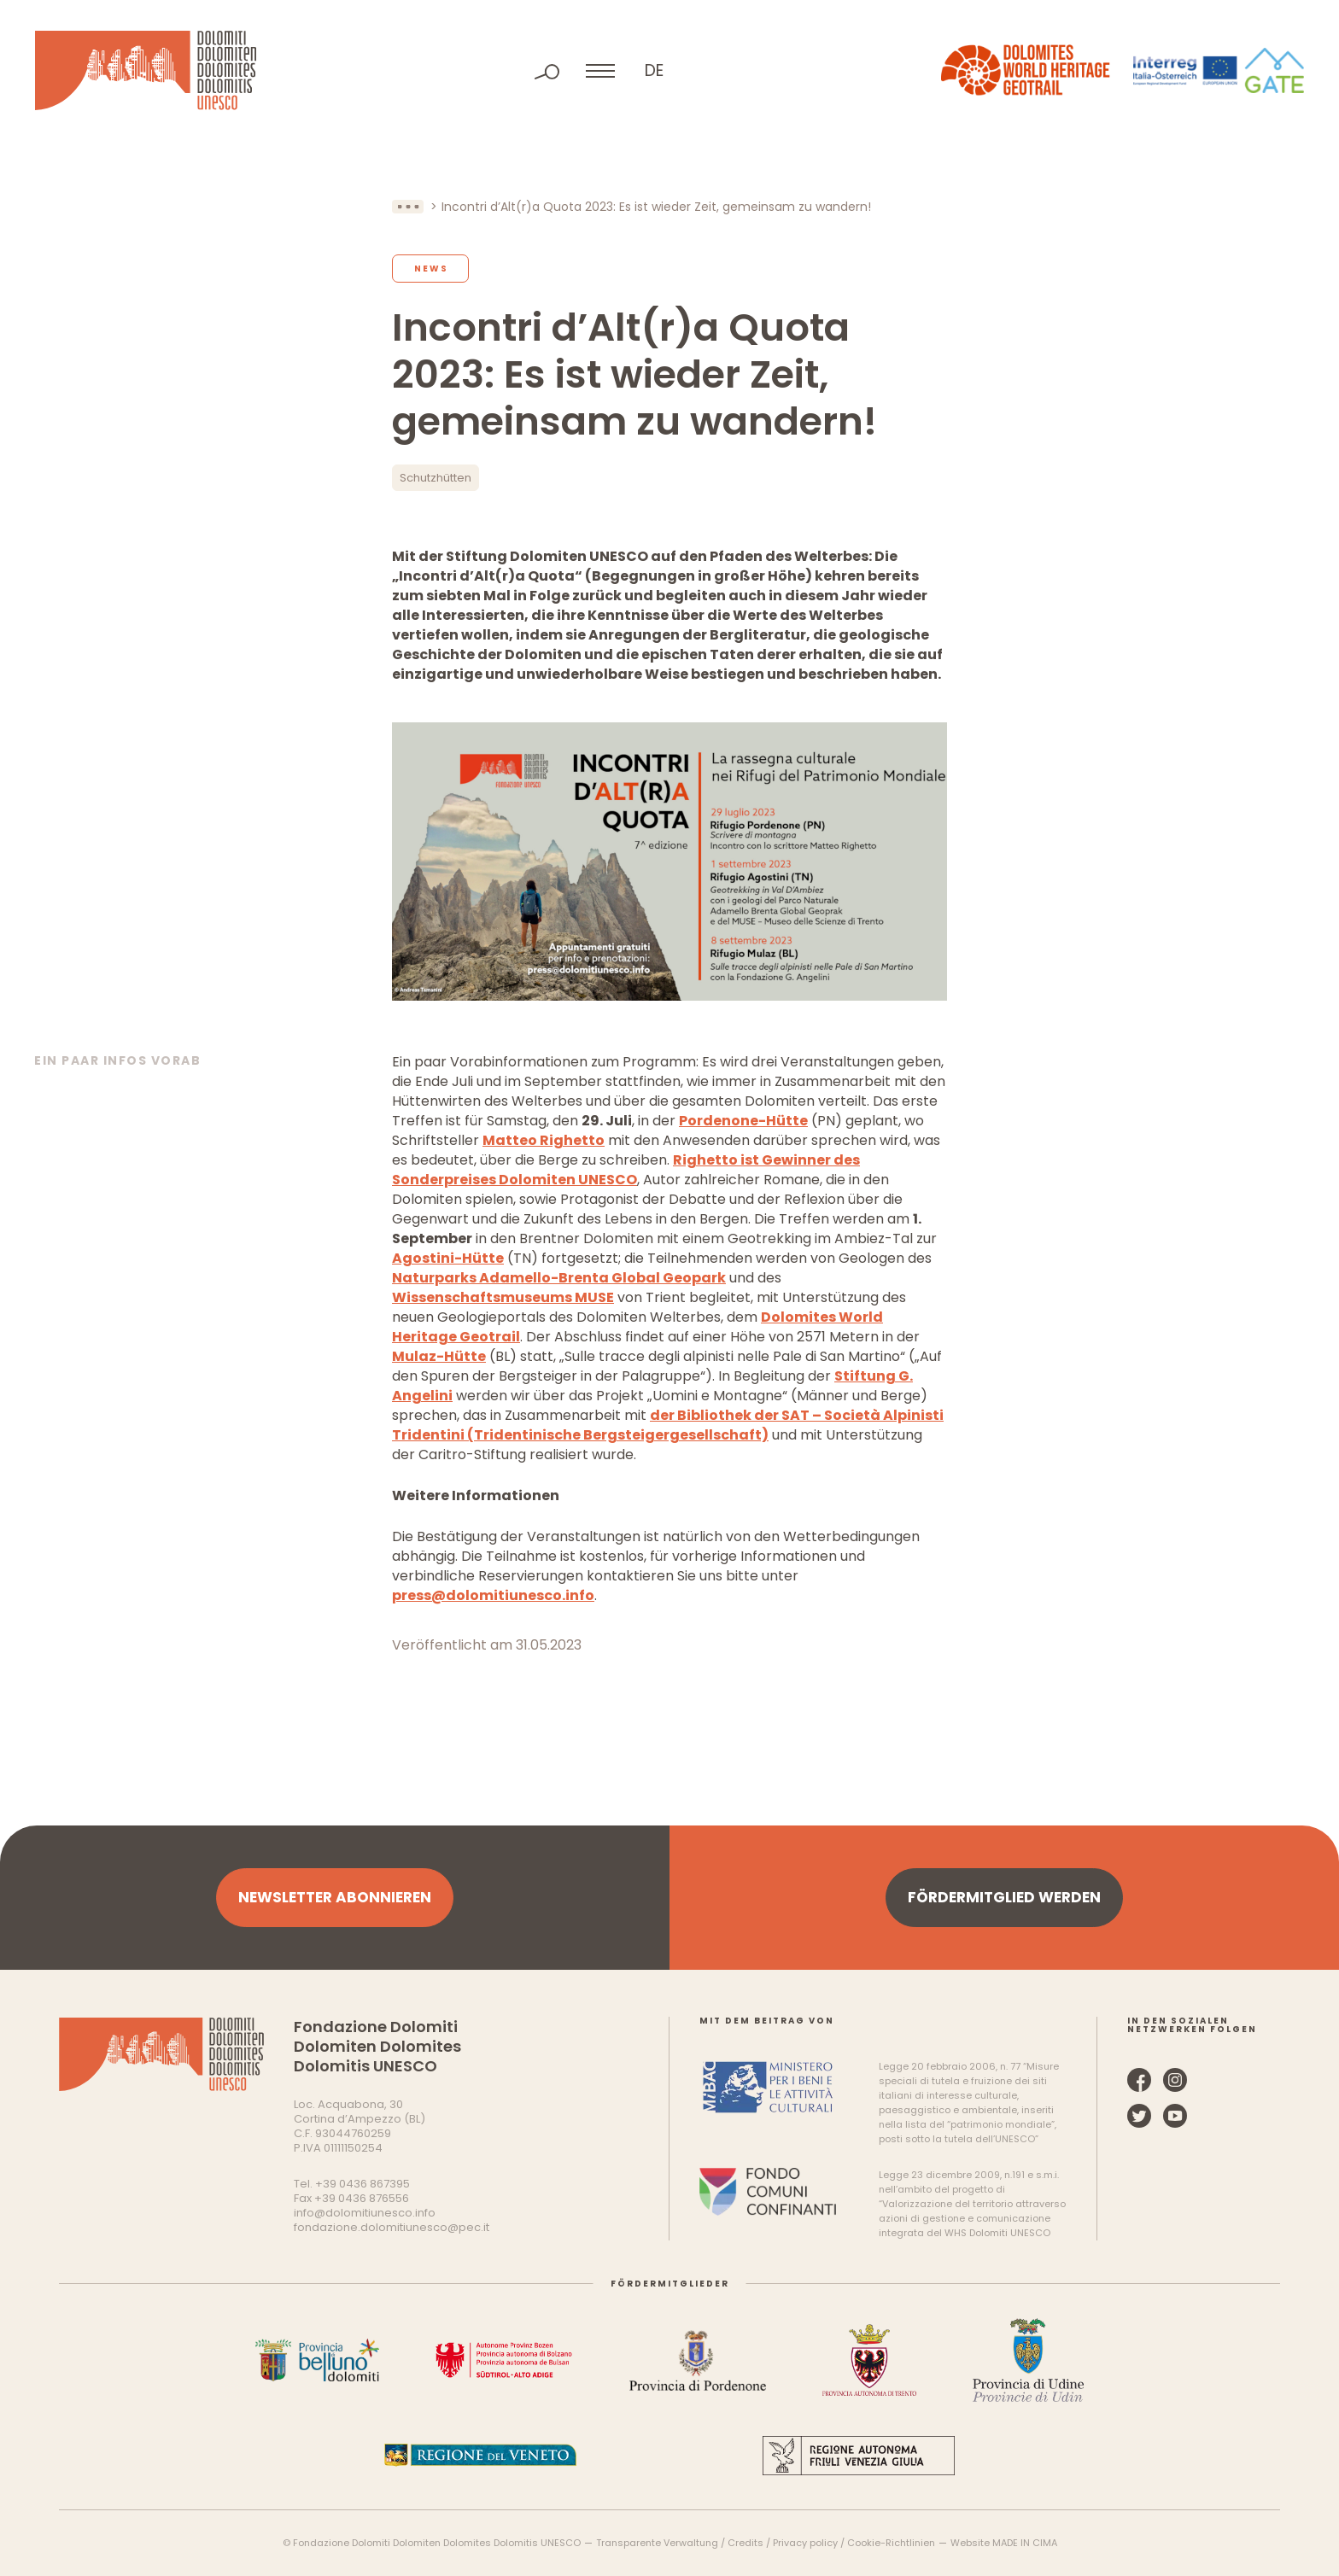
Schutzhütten (435, 478)
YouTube (1175, 2116)
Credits (745, 2543)
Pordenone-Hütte (743, 1120)
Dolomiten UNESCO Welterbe (145, 70)
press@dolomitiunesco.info (493, 1595)
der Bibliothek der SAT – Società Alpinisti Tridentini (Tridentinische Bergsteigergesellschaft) (668, 1425)
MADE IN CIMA (1024, 2543)
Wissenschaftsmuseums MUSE (503, 1297)
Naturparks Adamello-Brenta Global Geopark (559, 1278)
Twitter (1139, 2116)
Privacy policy (805, 2543)
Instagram (1175, 2080)
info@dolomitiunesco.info (365, 2213)
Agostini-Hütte (448, 1258)
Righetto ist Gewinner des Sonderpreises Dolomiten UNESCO (626, 1169)
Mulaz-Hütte (439, 1356)
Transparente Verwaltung (657, 2543)
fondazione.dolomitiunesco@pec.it (391, 2227)
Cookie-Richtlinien (891, 2543)
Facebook (1139, 2080)
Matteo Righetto (543, 1140)
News (431, 268)
